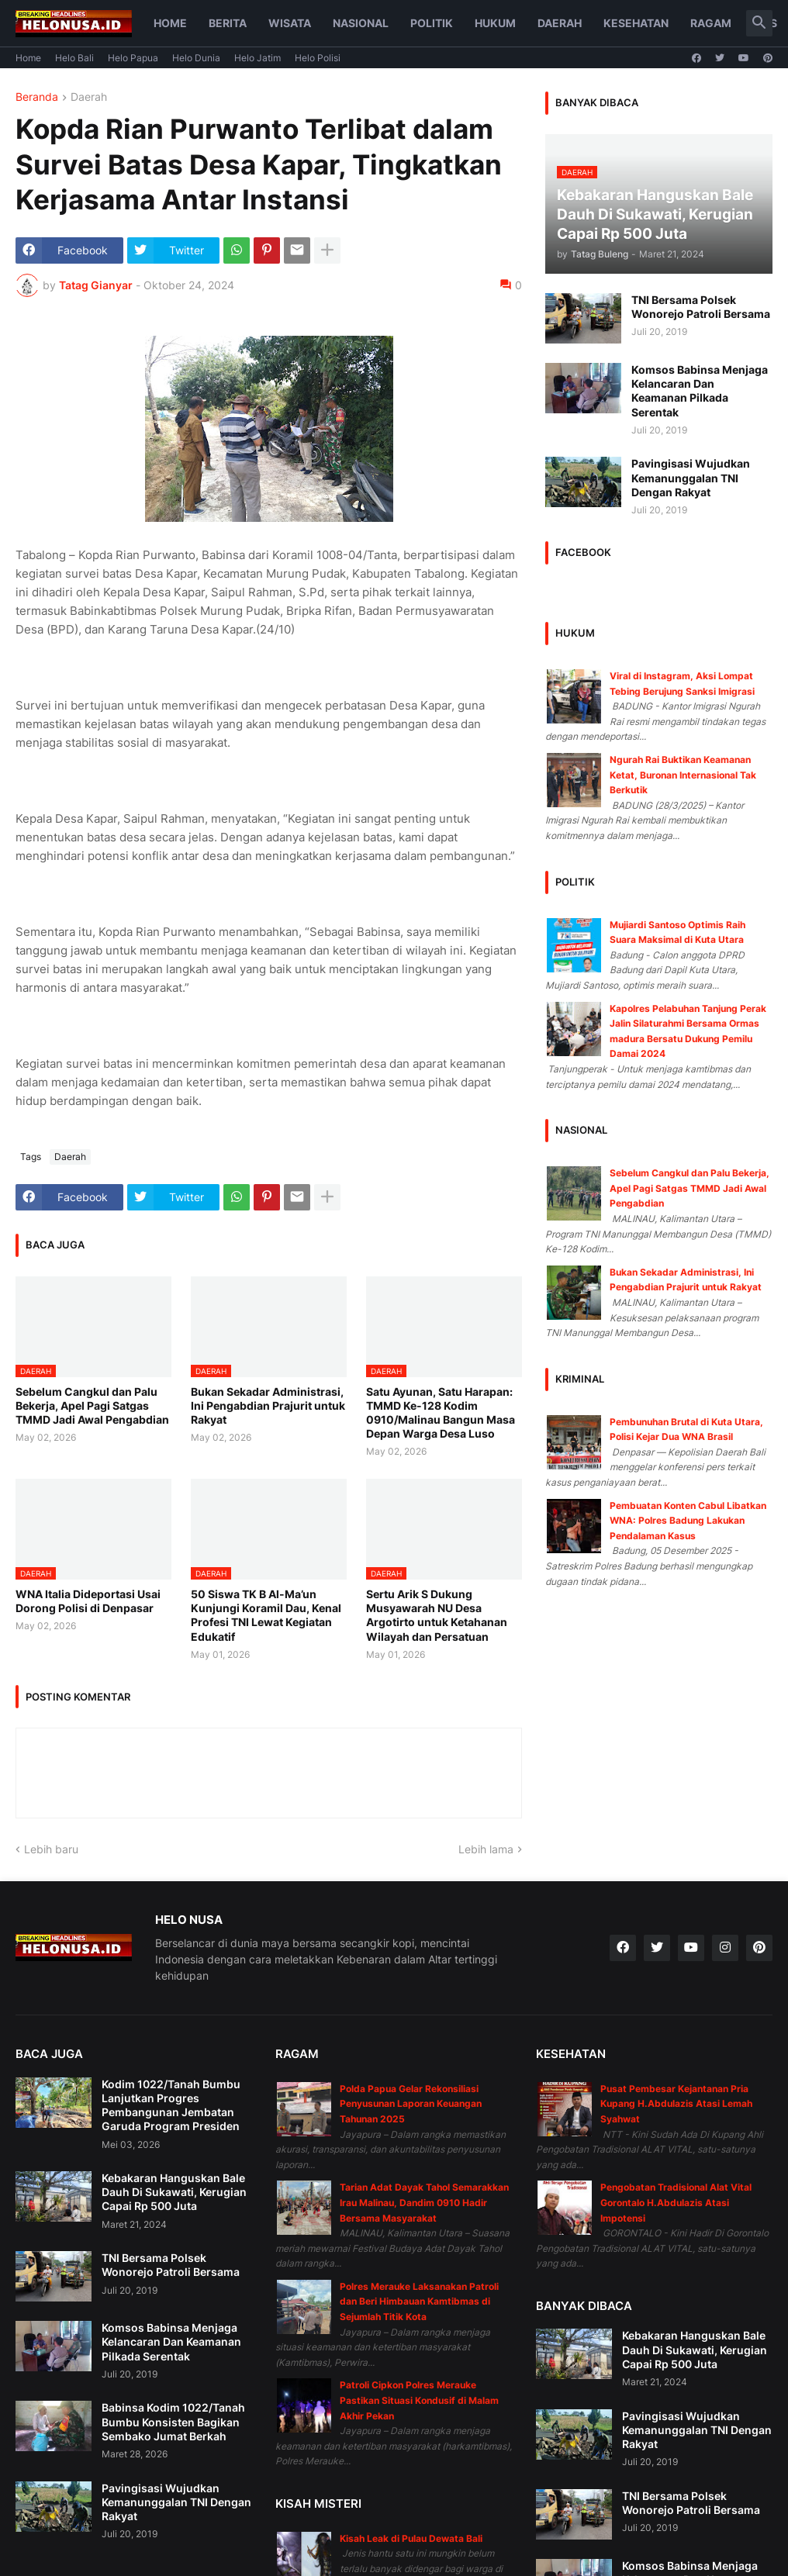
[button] (759, 23)
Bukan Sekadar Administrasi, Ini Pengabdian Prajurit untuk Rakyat (268, 1405)
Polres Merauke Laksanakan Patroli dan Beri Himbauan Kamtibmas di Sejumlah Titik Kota (419, 2301)
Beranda (37, 97)
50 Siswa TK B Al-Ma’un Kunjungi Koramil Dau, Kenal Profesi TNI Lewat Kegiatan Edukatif (266, 1615)
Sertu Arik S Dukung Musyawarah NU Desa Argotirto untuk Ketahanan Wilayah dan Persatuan (436, 1615)
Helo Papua (133, 58)
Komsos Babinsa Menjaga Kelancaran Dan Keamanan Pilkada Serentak (699, 391)
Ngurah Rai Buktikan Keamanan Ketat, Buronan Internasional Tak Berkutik (683, 775)
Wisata (289, 22)
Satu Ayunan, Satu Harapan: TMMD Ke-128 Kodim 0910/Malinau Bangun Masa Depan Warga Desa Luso (440, 1413)
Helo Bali (74, 58)
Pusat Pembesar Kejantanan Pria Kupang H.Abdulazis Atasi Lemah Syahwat (676, 2104)
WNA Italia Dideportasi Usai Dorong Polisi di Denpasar (88, 1600)
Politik (431, 22)
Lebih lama (485, 1849)
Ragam (710, 22)
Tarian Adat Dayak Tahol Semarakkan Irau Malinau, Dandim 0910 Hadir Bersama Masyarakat (424, 2202)
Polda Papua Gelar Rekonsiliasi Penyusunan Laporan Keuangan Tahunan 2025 (411, 2104)
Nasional (361, 22)
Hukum (495, 22)
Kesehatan (636, 22)
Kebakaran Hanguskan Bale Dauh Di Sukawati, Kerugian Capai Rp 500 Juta (174, 2191)
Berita (228, 22)
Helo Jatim (257, 58)
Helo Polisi (317, 58)
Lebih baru (51, 1849)
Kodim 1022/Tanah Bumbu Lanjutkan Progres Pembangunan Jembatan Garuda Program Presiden (171, 2105)
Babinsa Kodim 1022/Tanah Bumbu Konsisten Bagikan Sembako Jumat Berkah (173, 2421)
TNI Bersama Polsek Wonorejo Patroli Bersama (700, 306)
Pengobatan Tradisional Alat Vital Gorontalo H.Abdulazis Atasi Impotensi (676, 2202)
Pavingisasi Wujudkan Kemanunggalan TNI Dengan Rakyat (690, 477)
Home (170, 22)
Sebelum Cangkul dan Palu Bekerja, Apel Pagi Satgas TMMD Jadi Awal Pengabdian (92, 1405)
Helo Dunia (196, 58)
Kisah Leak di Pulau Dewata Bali (411, 2538)
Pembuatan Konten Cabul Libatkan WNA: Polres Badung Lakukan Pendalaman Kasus (688, 1521)
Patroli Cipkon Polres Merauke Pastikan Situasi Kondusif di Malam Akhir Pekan (419, 2400)
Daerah (559, 22)
